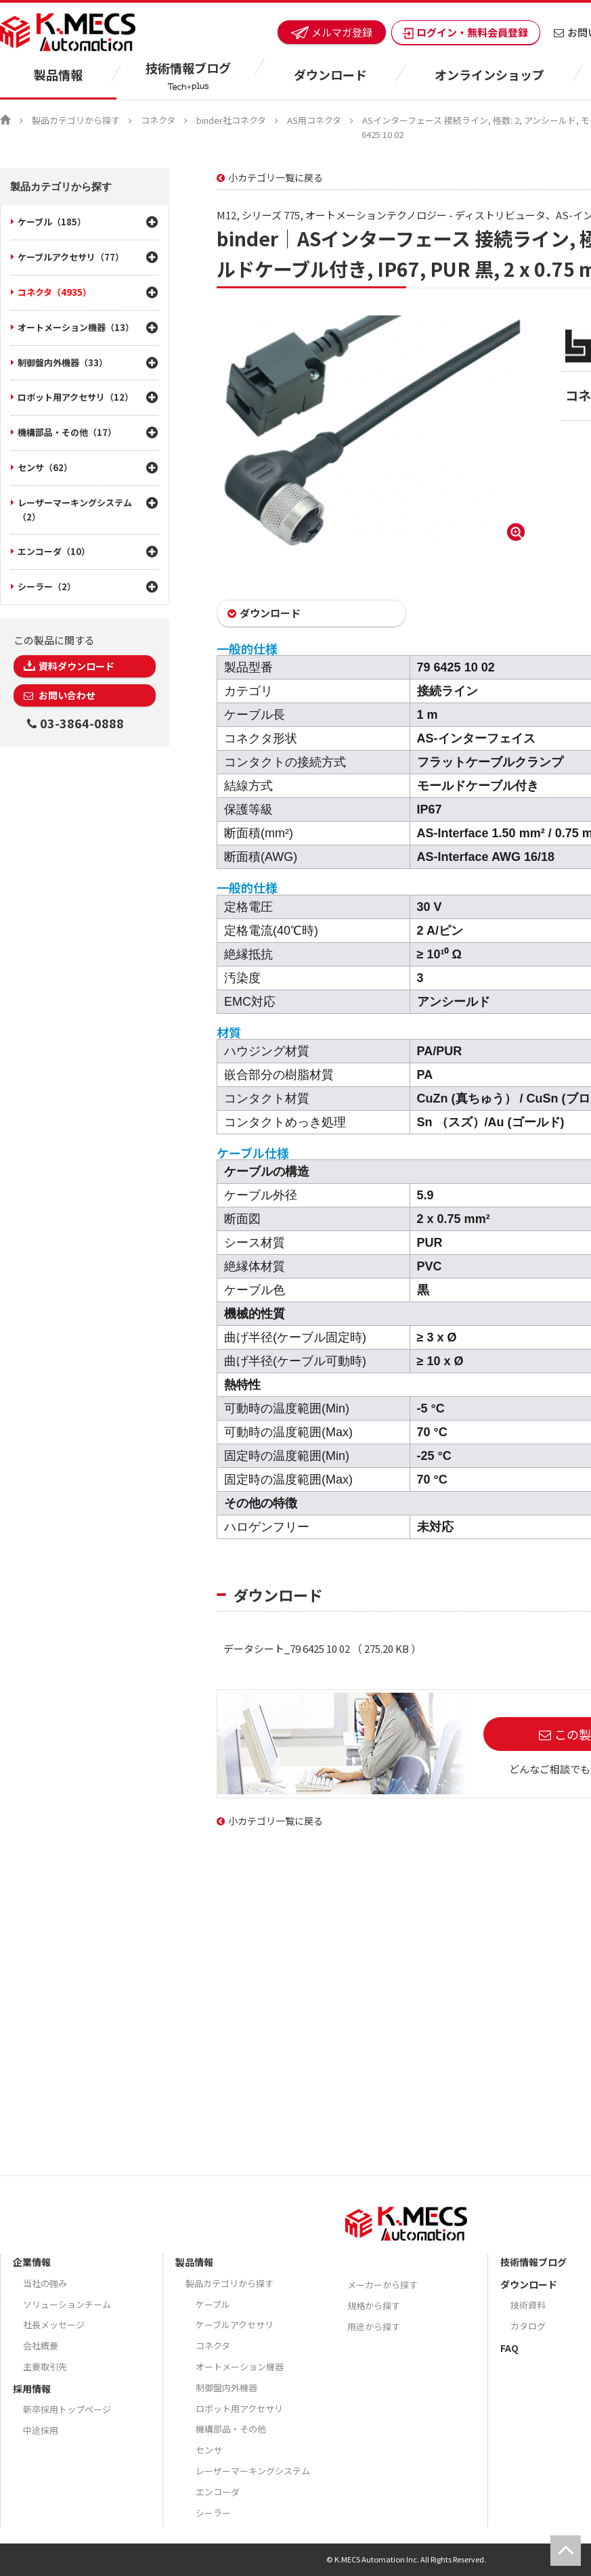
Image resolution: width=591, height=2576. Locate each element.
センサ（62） (45, 467)
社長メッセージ (54, 2324)
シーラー (213, 2512)
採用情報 (32, 2388)
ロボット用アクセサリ (239, 2408)
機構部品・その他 (231, 2428)
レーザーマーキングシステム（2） (75, 509)
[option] (372, 430)
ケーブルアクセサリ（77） (71, 256)
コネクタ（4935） (54, 292)
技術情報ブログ (533, 2262)
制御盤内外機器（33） (63, 362)
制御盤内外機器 (226, 2387)
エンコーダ (218, 2491)
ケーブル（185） (52, 221)
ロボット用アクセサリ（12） (75, 397)
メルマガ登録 (331, 32)
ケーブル (213, 2304)
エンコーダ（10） (54, 551)
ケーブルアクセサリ (234, 2324)
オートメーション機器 (240, 2366)
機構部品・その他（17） (67, 432)
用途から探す (373, 2326)
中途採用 (40, 2430)
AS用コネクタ (314, 120)
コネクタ (158, 120)
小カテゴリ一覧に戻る (275, 177)
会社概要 (40, 2345)
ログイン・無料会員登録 (465, 32)
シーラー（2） (47, 586)
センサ (209, 2449)
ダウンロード (270, 613)
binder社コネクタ (231, 120)
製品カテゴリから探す (76, 120)
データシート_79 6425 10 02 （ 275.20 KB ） (322, 1648)
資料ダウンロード (76, 666)
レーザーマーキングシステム (253, 2470)
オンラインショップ (489, 74)
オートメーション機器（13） (76, 327)
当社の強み (45, 2283)
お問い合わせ (66, 695)
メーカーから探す (382, 2284)
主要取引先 (45, 2366)
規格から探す (373, 2305)
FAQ (509, 2348)
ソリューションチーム (67, 2304)
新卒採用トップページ (67, 2409)
